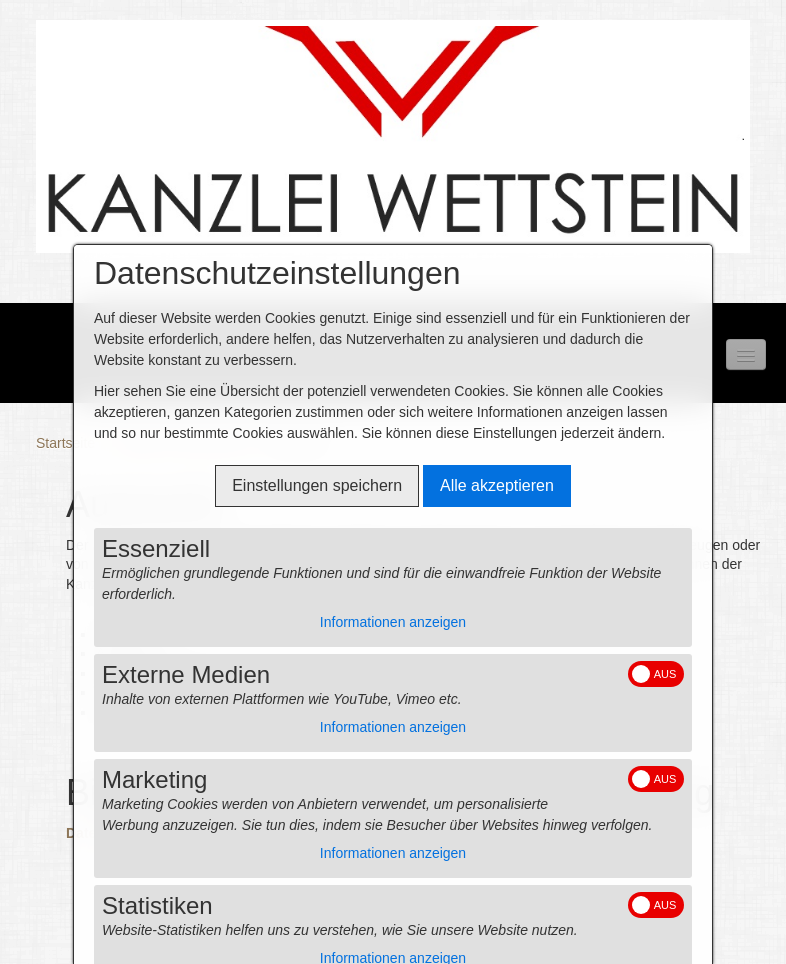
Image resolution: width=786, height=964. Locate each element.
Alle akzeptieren (497, 485)
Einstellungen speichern (317, 485)
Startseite (65, 443)
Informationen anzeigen (393, 622)
